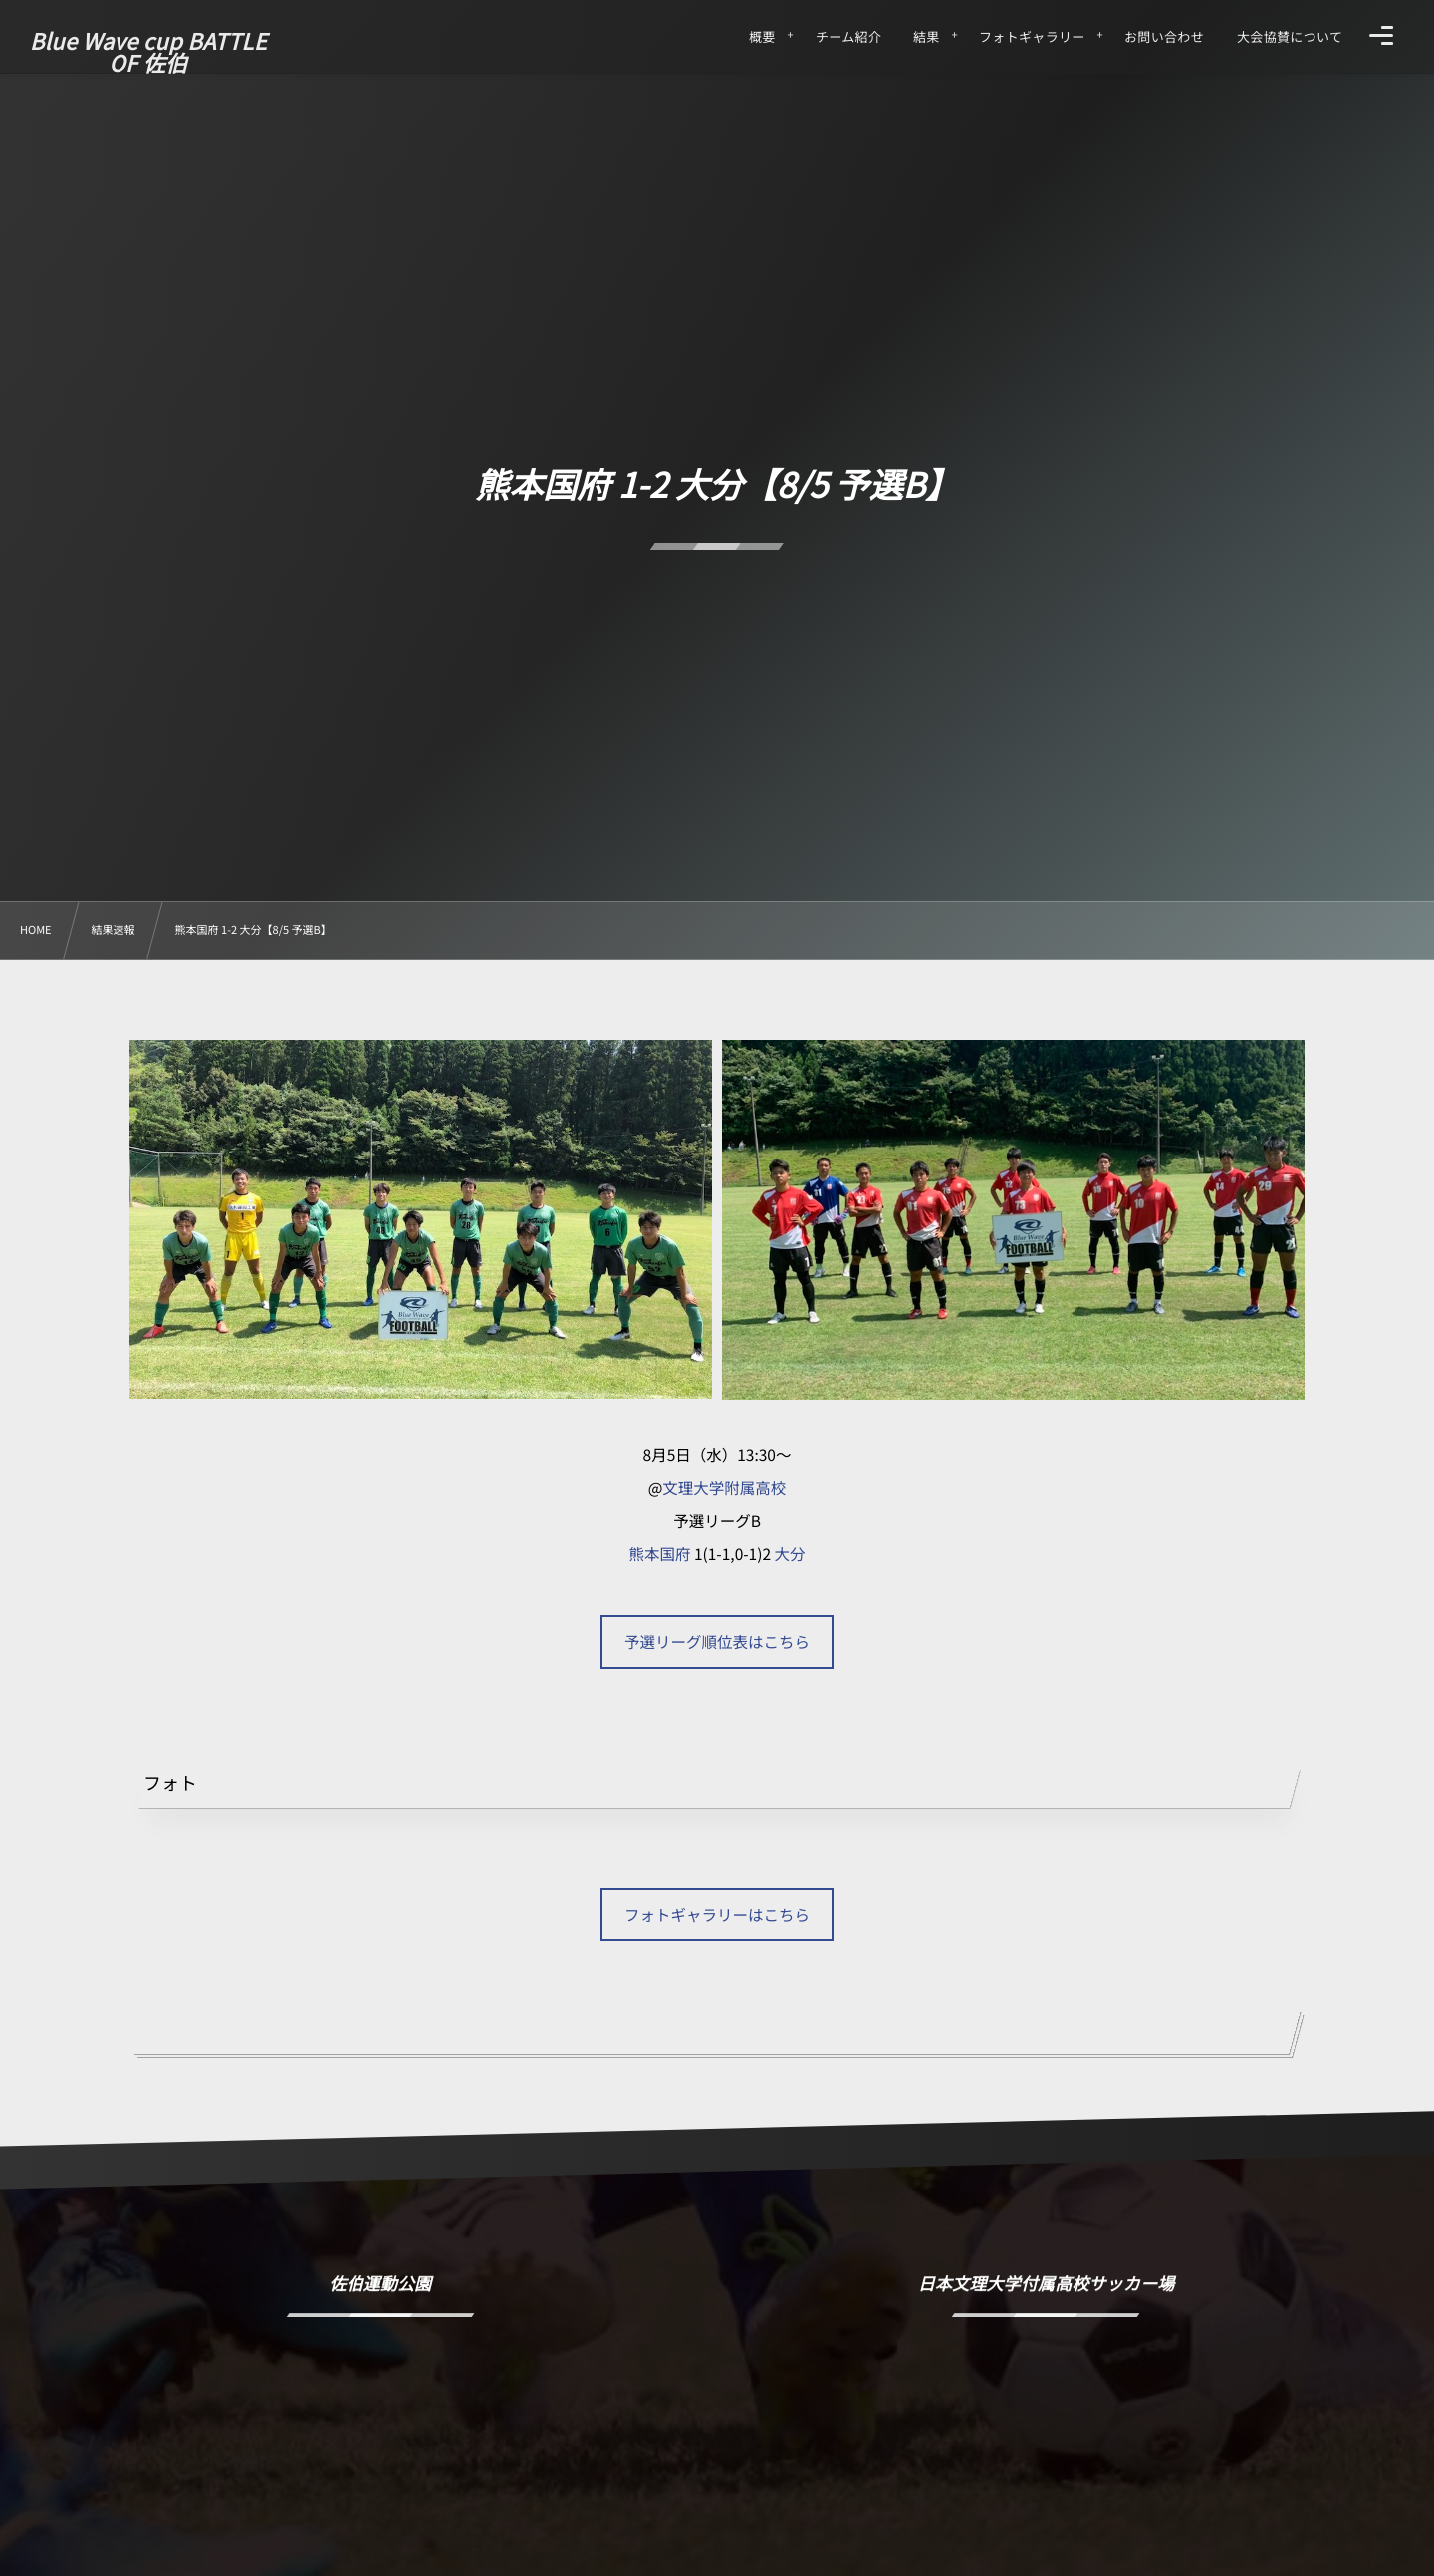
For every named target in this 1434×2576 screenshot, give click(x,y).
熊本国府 (659, 1554)
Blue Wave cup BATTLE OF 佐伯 (148, 52)
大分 (790, 1554)
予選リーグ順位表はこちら (717, 1642)
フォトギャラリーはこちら (717, 1915)
